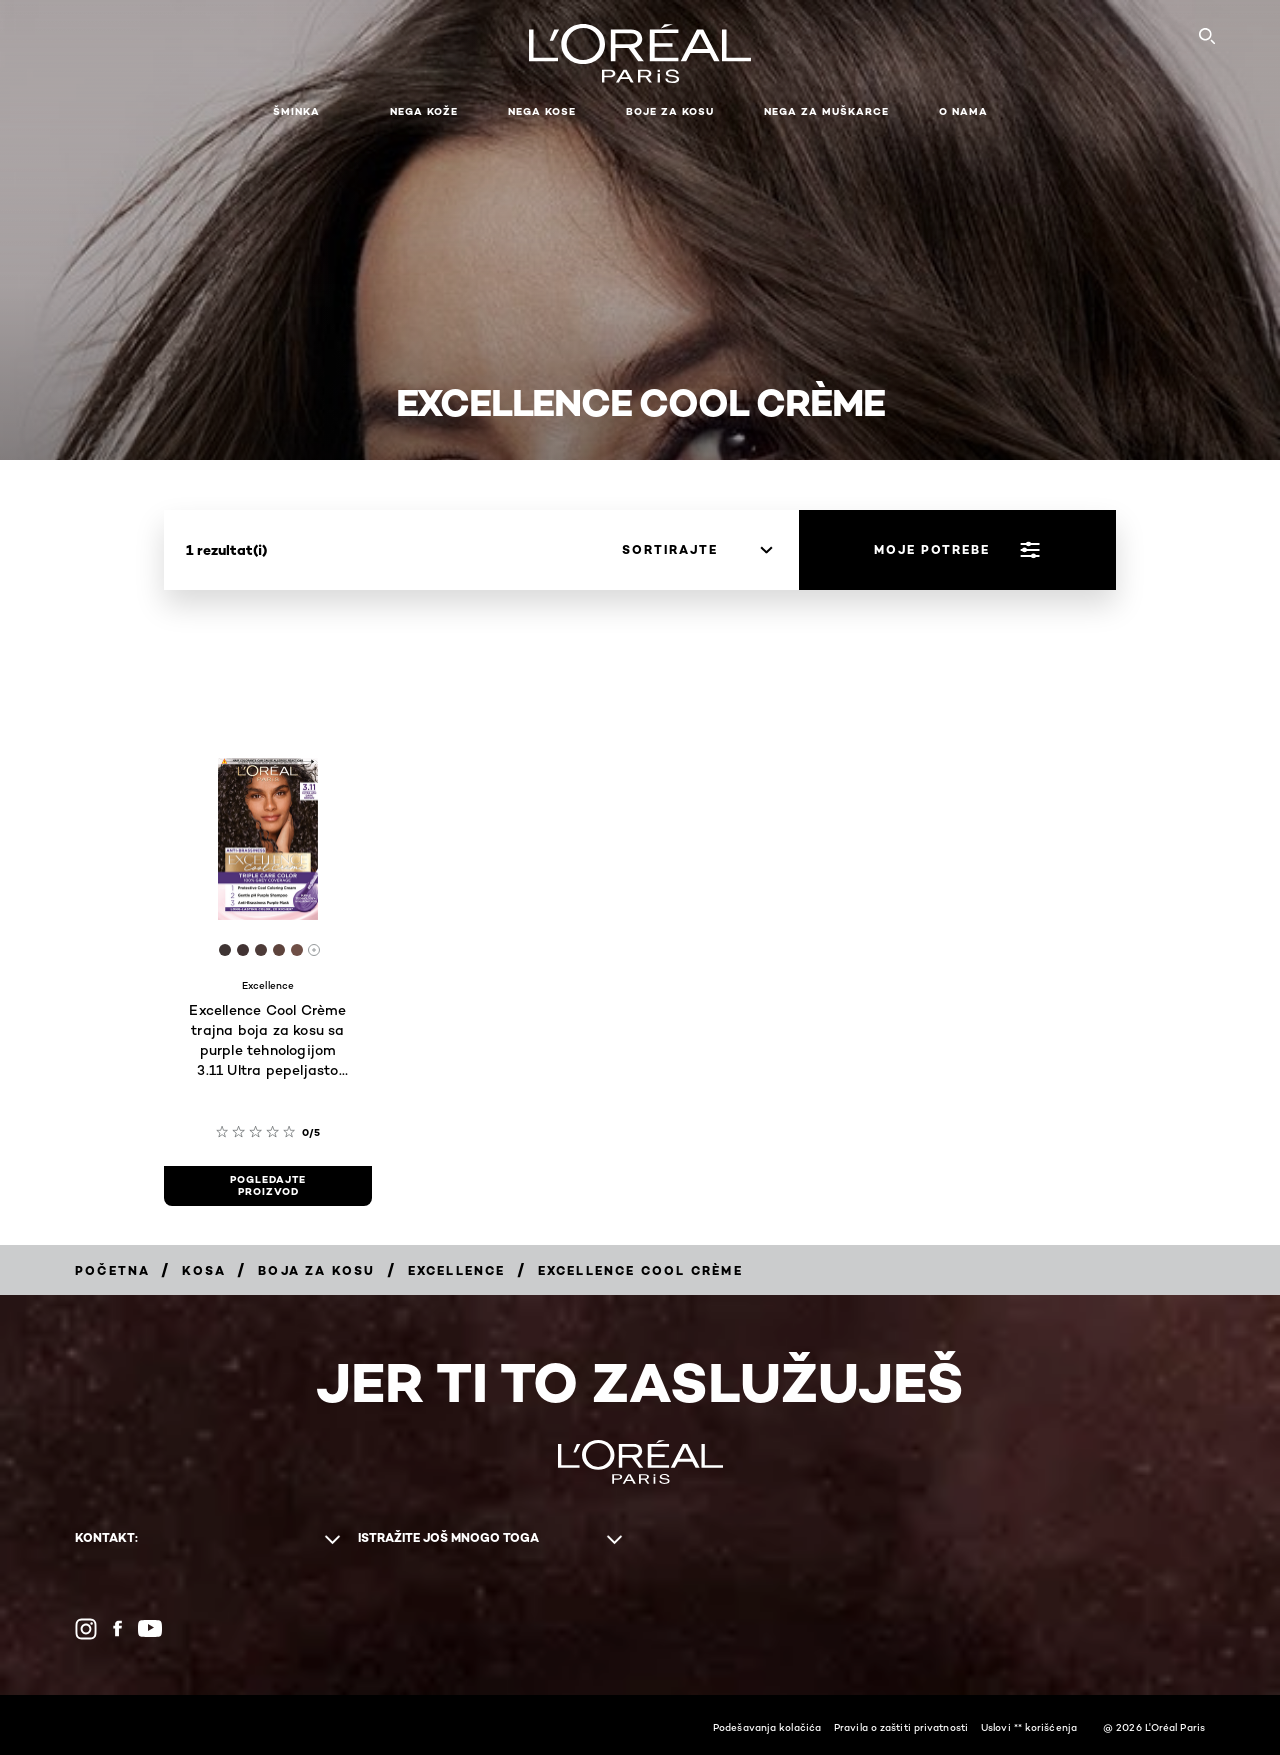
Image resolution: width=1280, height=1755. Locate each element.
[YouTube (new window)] (150, 1628)
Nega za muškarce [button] (826, 111)
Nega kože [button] (424, 111)
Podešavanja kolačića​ (767, 1727)
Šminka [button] (296, 111)
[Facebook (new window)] (117, 1628)
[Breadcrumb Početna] (112, 1270)
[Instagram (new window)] (86, 1629)
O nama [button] (963, 111)
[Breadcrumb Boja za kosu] (316, 1270)
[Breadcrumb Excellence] (457, 1270)
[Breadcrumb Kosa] (204, 1270)
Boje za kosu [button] (670, 111)
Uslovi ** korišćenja (1029, 1727)
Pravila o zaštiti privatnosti (901, 1727)
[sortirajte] (697, 550)
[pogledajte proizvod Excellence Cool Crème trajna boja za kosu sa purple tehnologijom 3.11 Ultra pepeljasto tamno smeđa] (268, 1186)
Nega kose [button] (542, 111)
